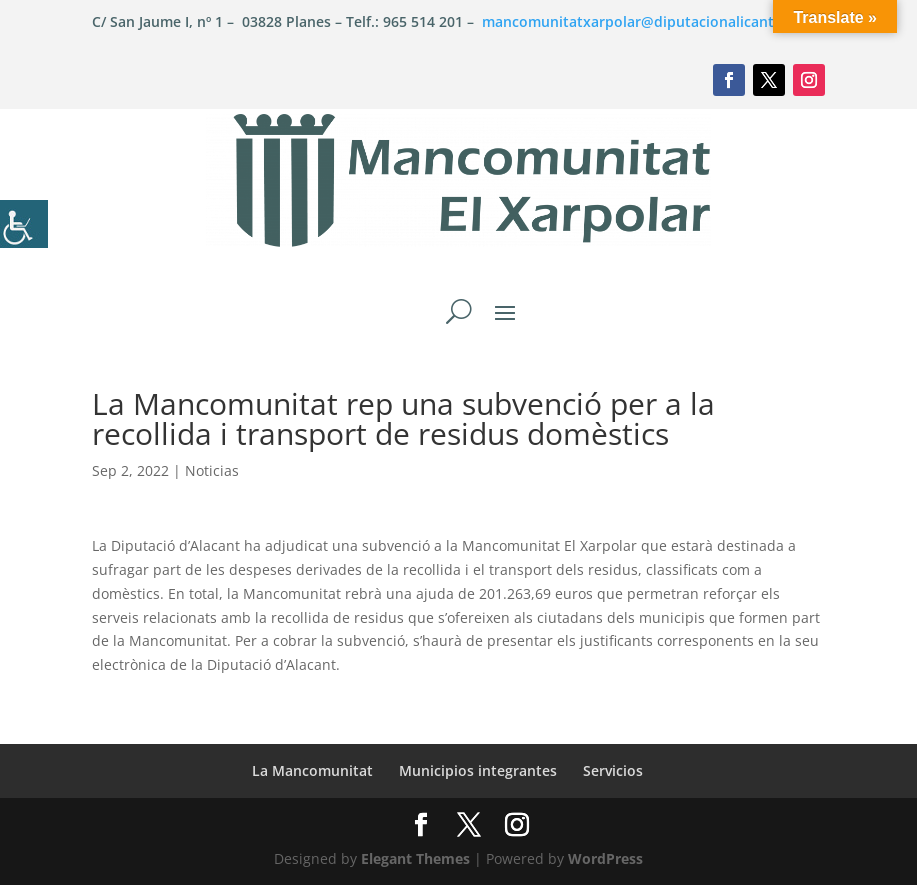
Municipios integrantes (478, 770)
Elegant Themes (415, 858)
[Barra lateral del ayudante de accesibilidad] (24, 224)
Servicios (613, 770)
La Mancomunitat (312, 770)
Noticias (212, 470)
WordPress (605, 858)
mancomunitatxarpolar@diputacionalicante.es (641, 21)
